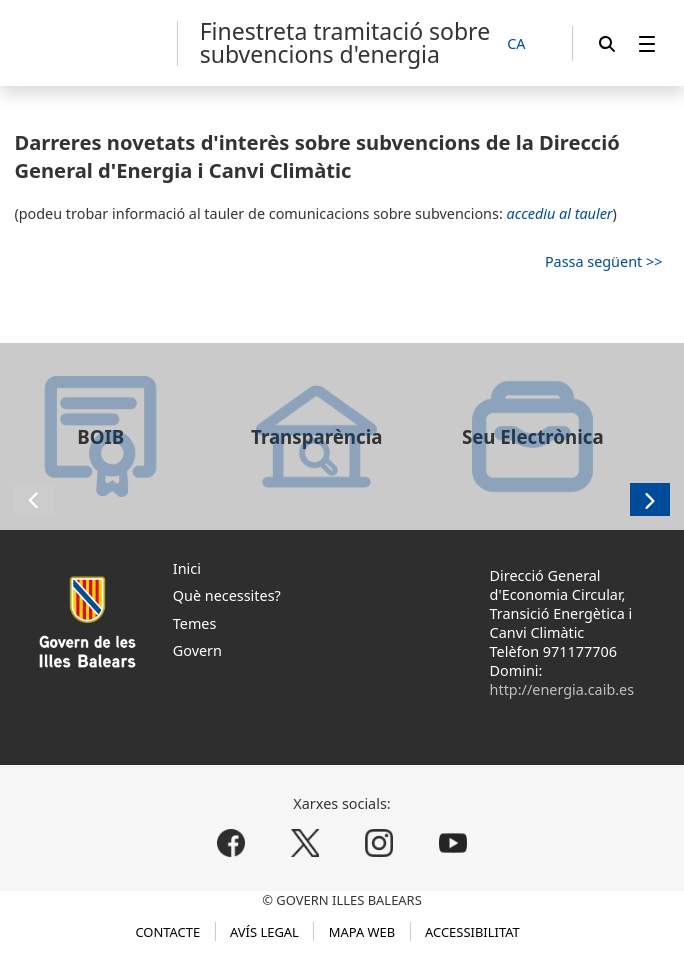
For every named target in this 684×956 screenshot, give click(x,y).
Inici (187, 568)
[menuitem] (647, 43)
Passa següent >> (604, 261)
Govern (197, 650)
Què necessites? (227, 595)
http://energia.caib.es (562, 689)
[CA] (527, 44)
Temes (195, 623)
